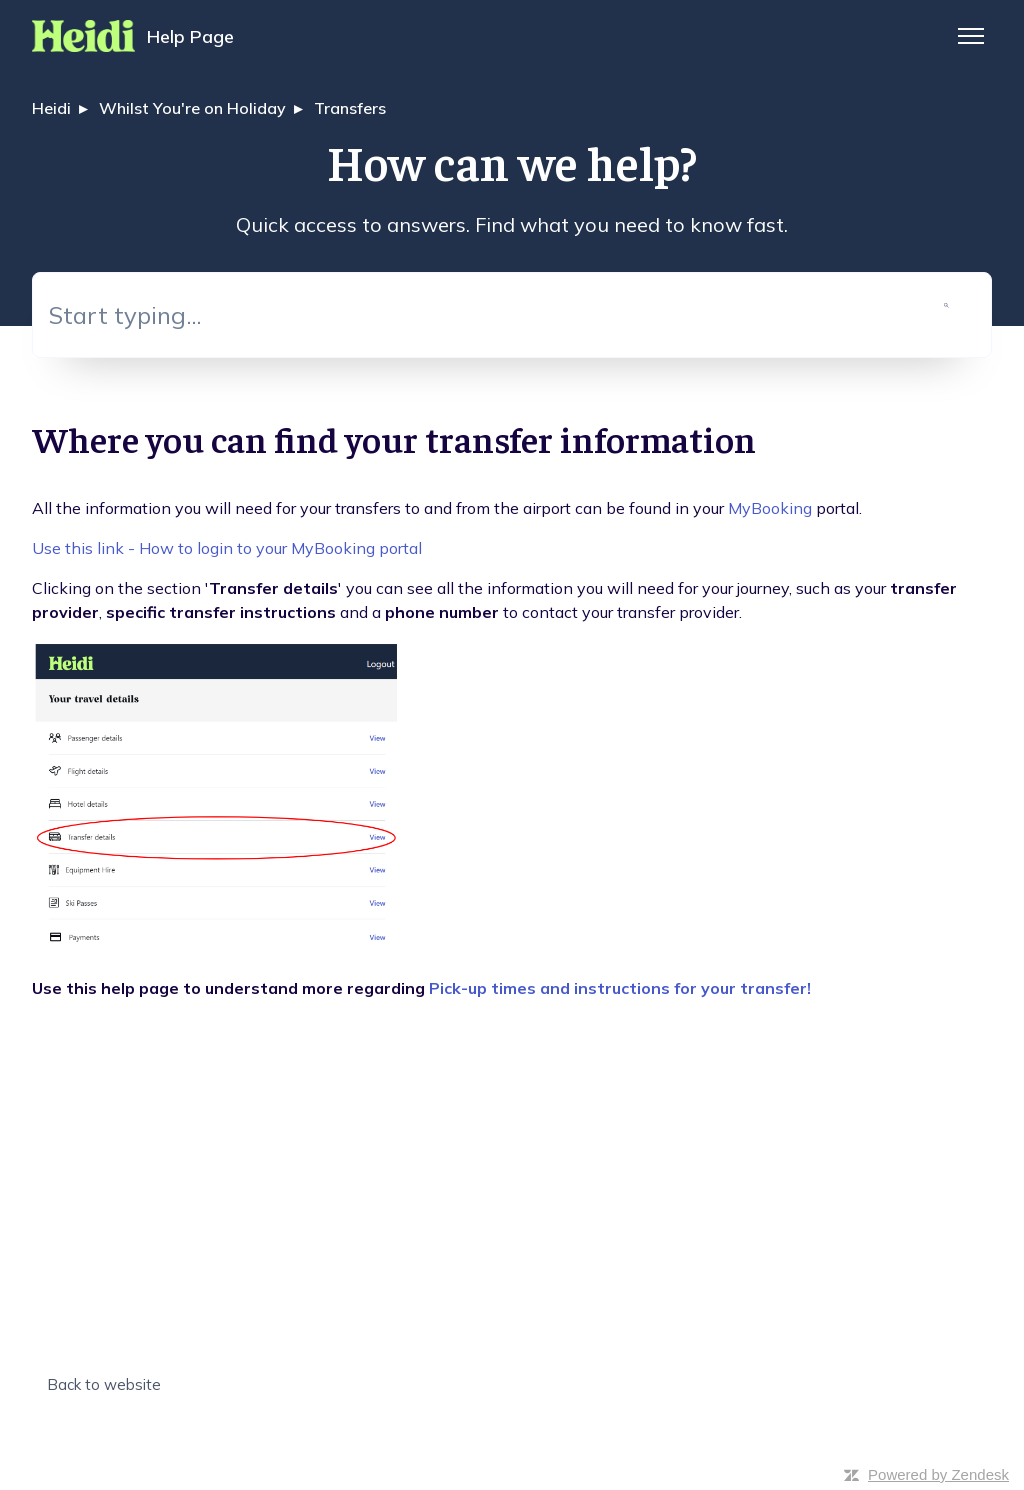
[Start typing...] (512, 315)
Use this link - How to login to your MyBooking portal (227, 548)
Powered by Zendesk (938, 1474)
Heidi (51, 108)
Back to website (104, 1384)
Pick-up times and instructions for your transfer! (620, 988)
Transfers (350, 108)
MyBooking (770, 508)
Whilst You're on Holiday (192, 108)
